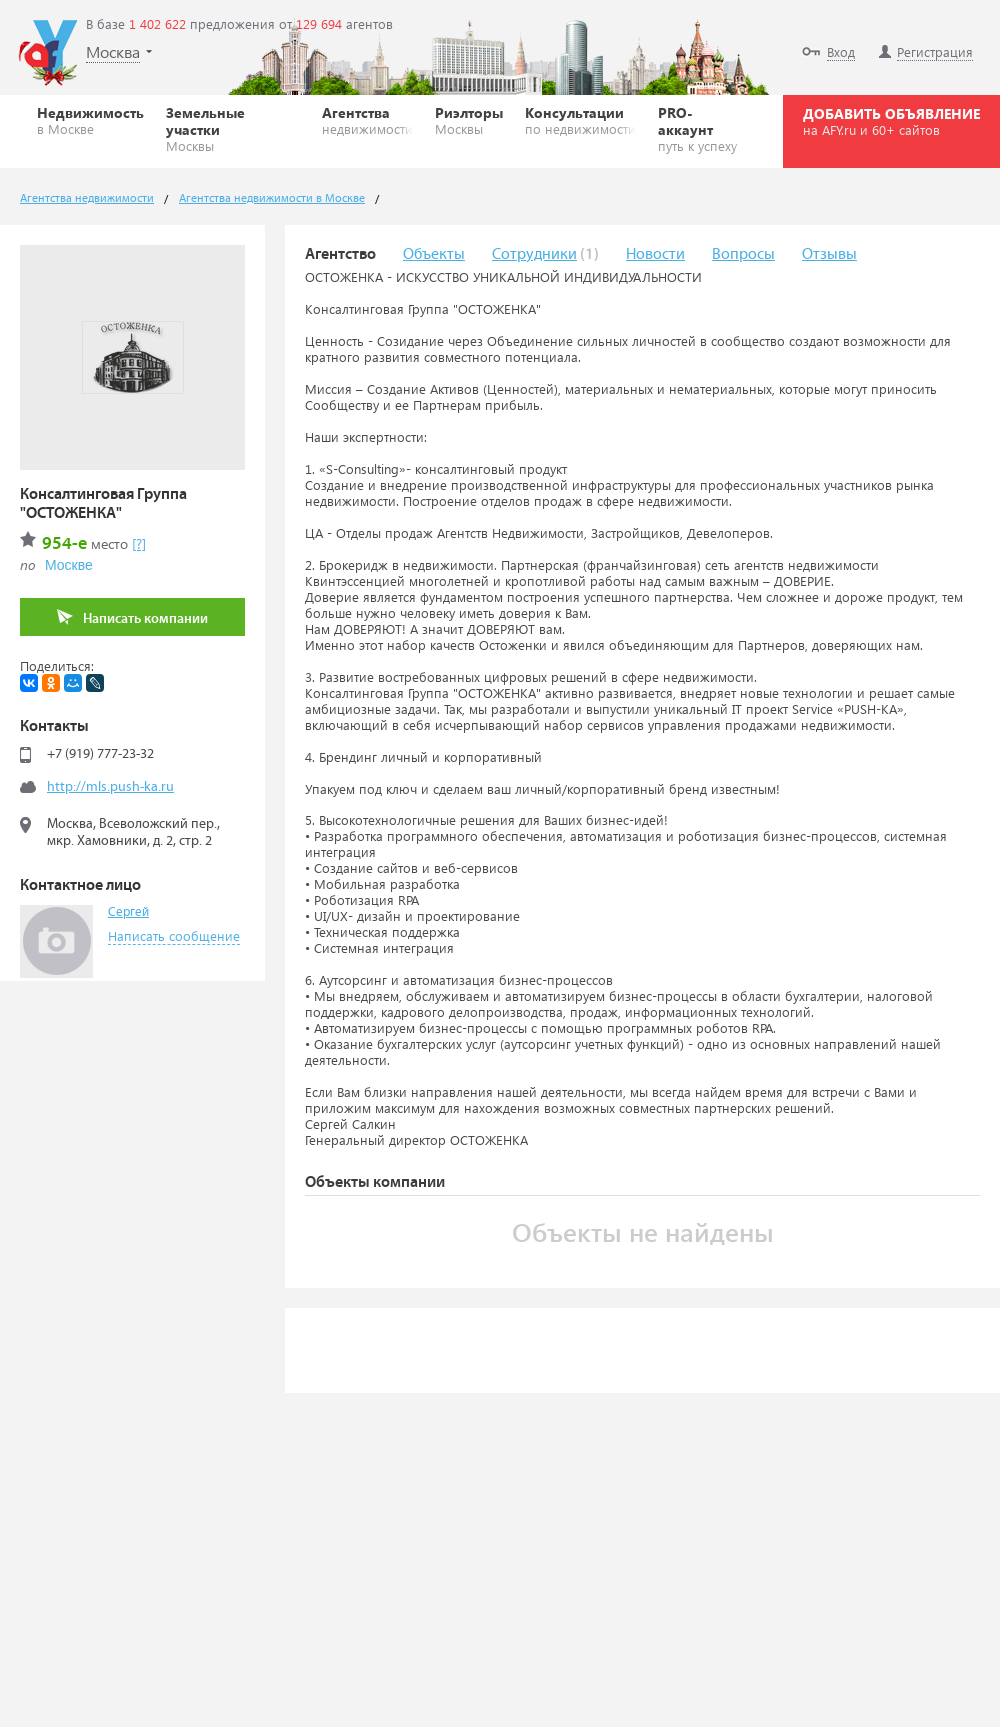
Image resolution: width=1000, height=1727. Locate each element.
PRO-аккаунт (702, 128)
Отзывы (829, 254)
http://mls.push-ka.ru (110, 787)
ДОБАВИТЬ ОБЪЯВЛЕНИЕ (891, 121)
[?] (139, 543)
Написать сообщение (174, 935)
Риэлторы (469, 120)
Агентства (367, 120)
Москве (69, 565)
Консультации (580, 120)
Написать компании (132, 617)
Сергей (128, 912)
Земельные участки (233, 128)
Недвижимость (90, 120)
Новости (655, 254)
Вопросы (743, 254)
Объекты (434, 254)
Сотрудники (534, 254)
